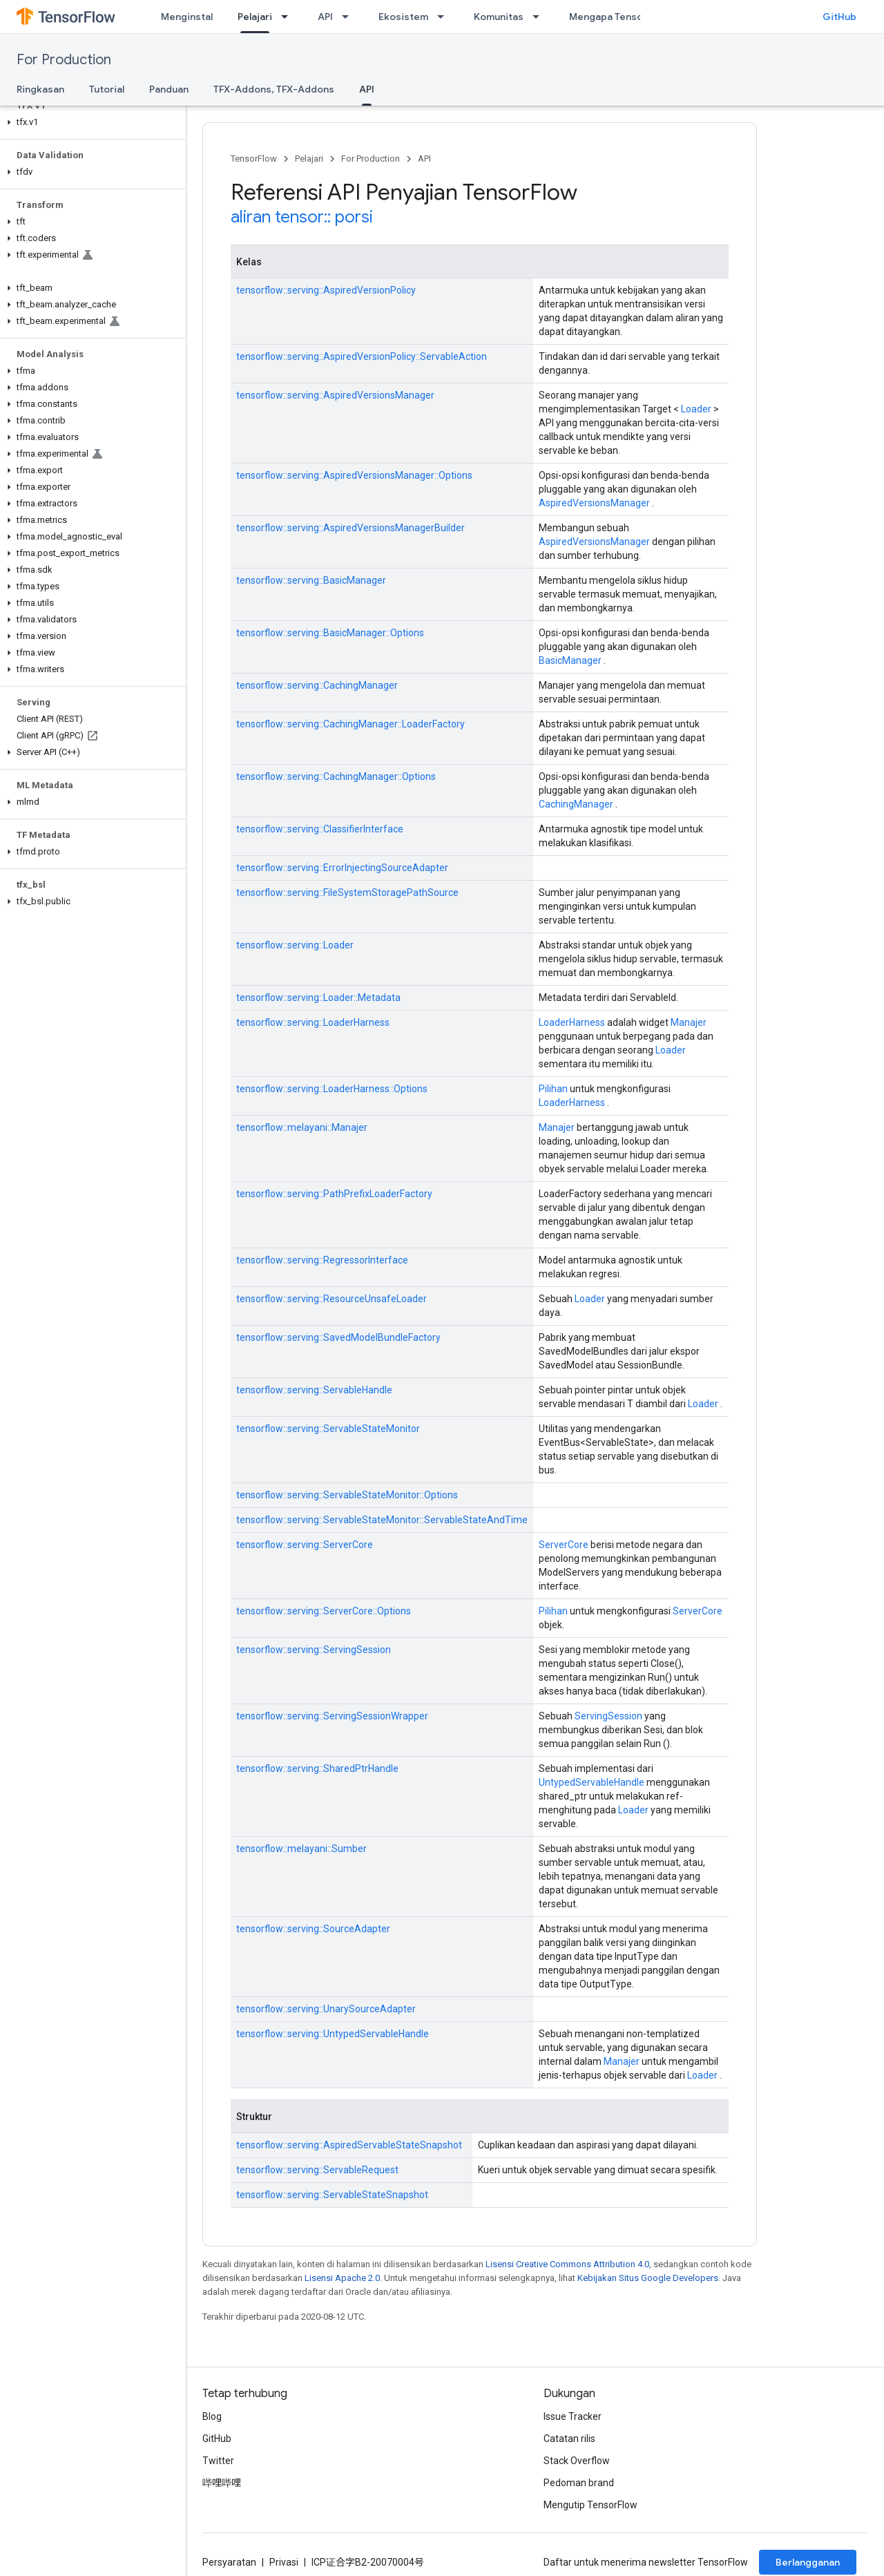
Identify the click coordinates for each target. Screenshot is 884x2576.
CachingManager (576, 804)
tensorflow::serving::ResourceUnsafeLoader (331, 1298)
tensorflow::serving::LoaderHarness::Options (331, 1088)
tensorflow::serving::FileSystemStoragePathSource (347, 892)
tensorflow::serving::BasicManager (311, 580)
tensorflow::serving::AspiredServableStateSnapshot (349, 2144)
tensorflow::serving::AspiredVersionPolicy (326, 290)
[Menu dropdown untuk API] (349, 16)
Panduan (169, 89)
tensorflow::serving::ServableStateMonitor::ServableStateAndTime (382, 1519)
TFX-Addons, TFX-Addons (273, 89)
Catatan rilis (569, 2438)
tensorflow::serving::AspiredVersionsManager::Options (354, 475)
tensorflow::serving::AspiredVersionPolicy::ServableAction (361, 356)
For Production (64, 59)
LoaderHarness (572, 1022)
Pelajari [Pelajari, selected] (255, 16)
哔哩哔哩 (221, 2482)
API (325, 16)
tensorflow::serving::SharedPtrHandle (317, 1768)
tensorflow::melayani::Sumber (301, 1848)
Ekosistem (403, 16)
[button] (90, 122)
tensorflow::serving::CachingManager (317, 685)
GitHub (839, 16)
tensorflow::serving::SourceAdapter (313, 1928)
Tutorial (106, 89)
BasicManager (570, 660)
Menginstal (187, 16)
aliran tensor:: (281, 217)
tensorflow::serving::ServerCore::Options (323, 1610)
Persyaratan (229, 2562)
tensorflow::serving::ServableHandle (314, 1389)
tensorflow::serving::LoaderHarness (313, 1022)
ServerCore (563, 1544)
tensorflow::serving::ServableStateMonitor (328, 1428)
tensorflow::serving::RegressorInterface (322, 1260)
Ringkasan (40, 89)
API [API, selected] (366, 89)
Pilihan (553, 1088)
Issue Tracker (573, 2416)
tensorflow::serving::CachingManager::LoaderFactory (350, 723)
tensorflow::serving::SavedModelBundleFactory (338, 1337)
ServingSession (608, 1715)
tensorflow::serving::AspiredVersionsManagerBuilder (350, 527)
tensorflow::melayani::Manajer (301, 1127)
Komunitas (498, 16)
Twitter (218, 2460)
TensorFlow (254, 158)
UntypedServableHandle (591, 1782)
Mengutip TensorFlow (590, 2504)
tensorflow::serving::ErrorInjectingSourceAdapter (342, 867)
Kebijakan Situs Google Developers (647, 2278)
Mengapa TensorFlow (618, 16)
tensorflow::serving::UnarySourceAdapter (326, 2008)
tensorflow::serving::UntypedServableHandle (332, 2033)
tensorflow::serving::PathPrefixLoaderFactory (334, 1193)
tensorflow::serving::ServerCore (304, 1544)
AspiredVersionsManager (594, 502)
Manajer (689, 1022)
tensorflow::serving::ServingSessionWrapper (332, 1715)
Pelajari (309, 158)
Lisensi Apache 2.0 (342, 2278)
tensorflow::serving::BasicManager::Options (330, 632)
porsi (354, 217)
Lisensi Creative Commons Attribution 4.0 (567, 2264)
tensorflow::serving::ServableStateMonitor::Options (347, 1494)
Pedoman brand (579, 2482)
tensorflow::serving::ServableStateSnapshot (332, 2194)
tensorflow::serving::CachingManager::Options (336, 776)
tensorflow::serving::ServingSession (313, 1649)
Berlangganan (808, 2562)
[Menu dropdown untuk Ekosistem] (444, 16)
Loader (696, 408)
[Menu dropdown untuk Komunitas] (540, 16)
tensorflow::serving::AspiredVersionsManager (335, 395)
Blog (212, 2416)
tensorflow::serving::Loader (295, 945)
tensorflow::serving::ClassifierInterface (319, 828)
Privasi (283, 2562)
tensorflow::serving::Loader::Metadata (318, 997)
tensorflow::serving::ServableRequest (317, 2169)
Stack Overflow (577, 2460)
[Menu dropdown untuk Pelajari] (288, 16)
